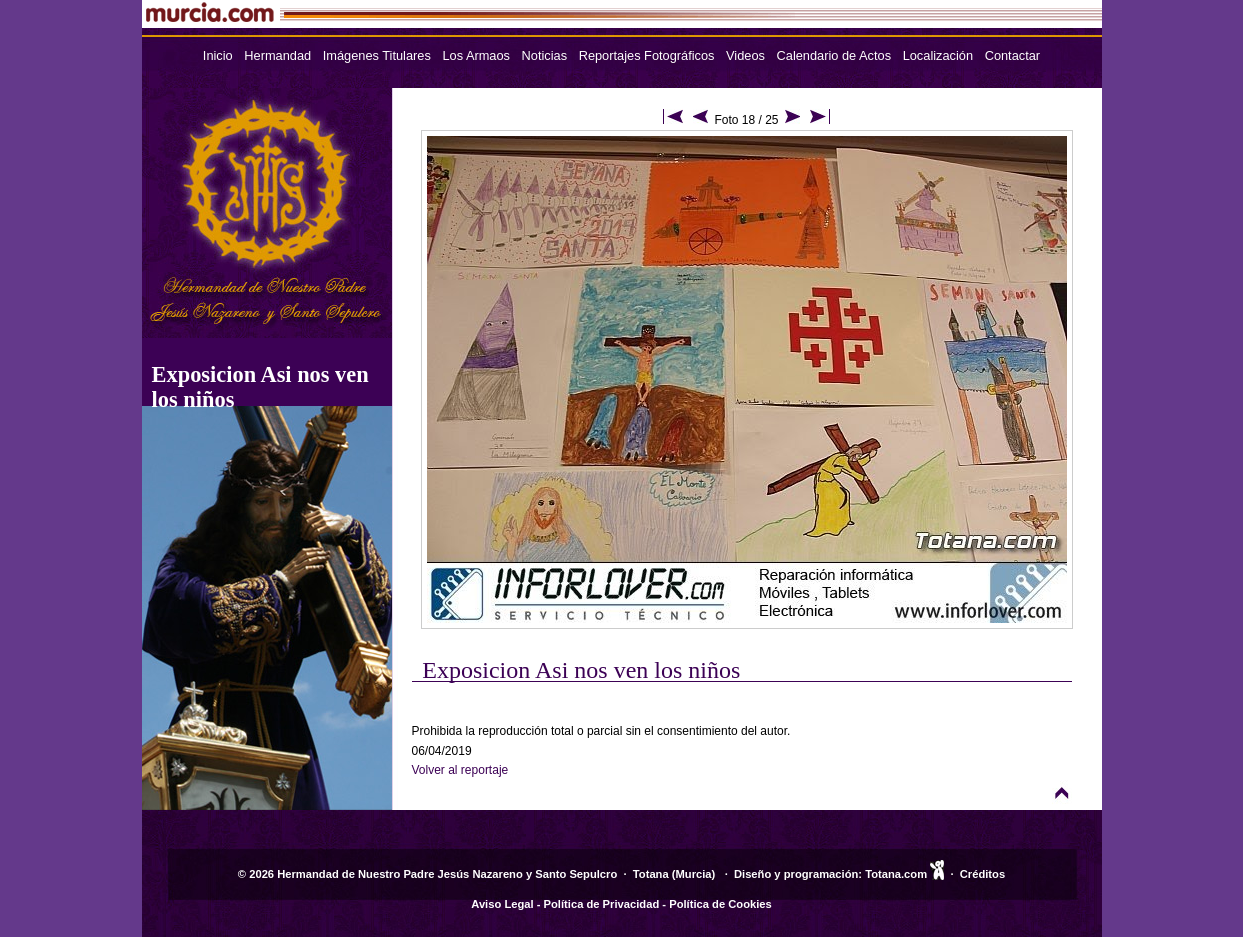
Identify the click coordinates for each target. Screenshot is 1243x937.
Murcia (694, 874)
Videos (745, 55)
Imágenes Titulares (377, 55)
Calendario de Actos (834, 55)
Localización (938, 55)
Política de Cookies (720, 904)
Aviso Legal (502, 904)
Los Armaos (476, 55)
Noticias (545, 55)
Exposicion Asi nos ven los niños (581, 670)
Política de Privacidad (602, 904)
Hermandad (277, 55)
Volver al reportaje (460, 770)
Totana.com (896, 874)
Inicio (218, 55)
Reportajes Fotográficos (647, 55)
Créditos (982, 874)
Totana (651, 874)
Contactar (1012, 55)
